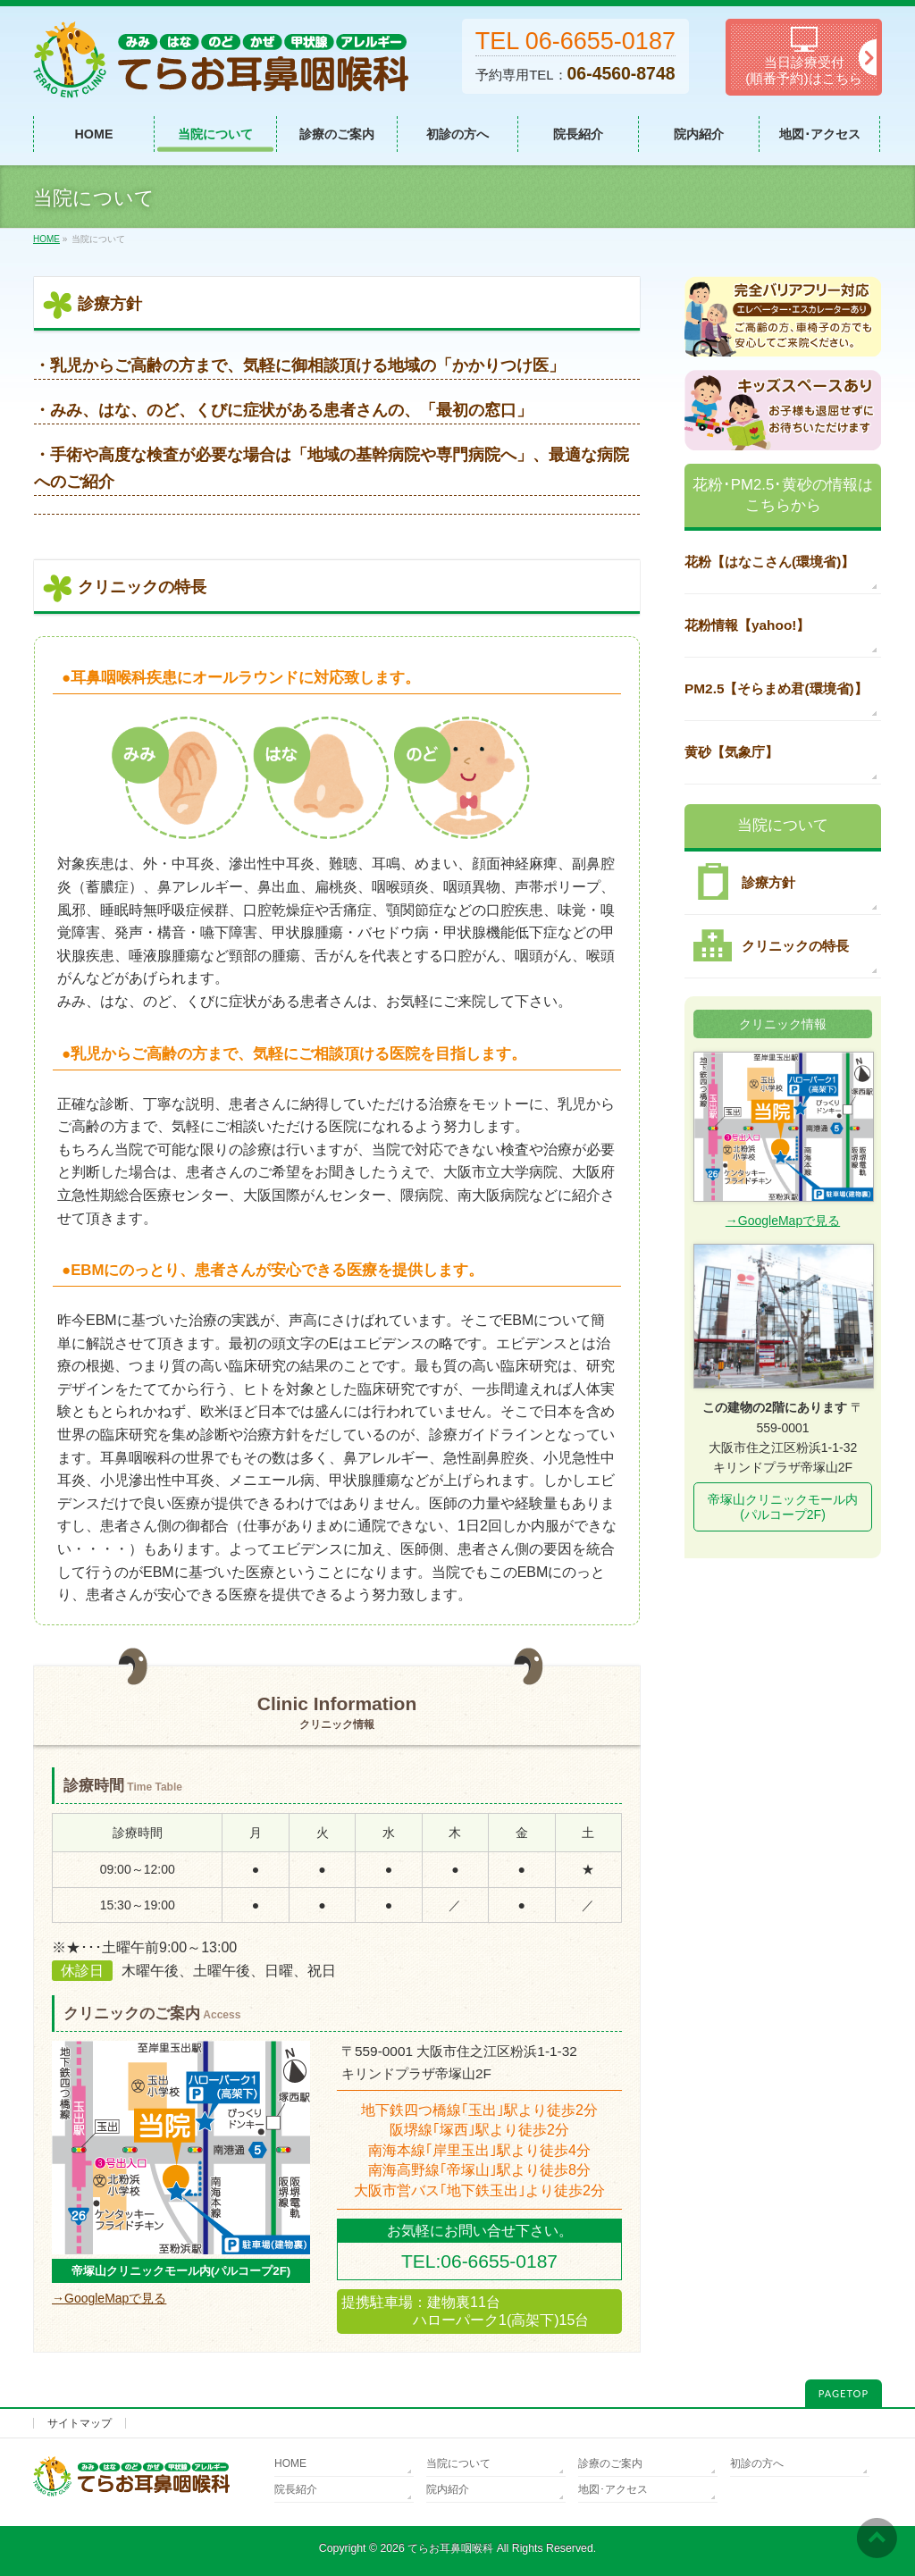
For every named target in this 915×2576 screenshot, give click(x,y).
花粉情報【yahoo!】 (747, 625)
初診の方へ (757, 2463)
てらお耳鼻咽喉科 (450, 2548)
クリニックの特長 (766, 945)
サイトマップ (79, 2423)
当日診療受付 (804, 57)
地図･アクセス (613, 2489)
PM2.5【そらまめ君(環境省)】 (776, 688)
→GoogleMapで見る (109, 2298)
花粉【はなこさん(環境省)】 (769, 561)
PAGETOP (843, 2393)
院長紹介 (295, 2489)
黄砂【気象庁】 (731, 751)
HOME (290, 2463)
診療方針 (739, 882)
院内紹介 (447, 2489)
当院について (458, 2463)
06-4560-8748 (621, 73)
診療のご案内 (610, 2463)
